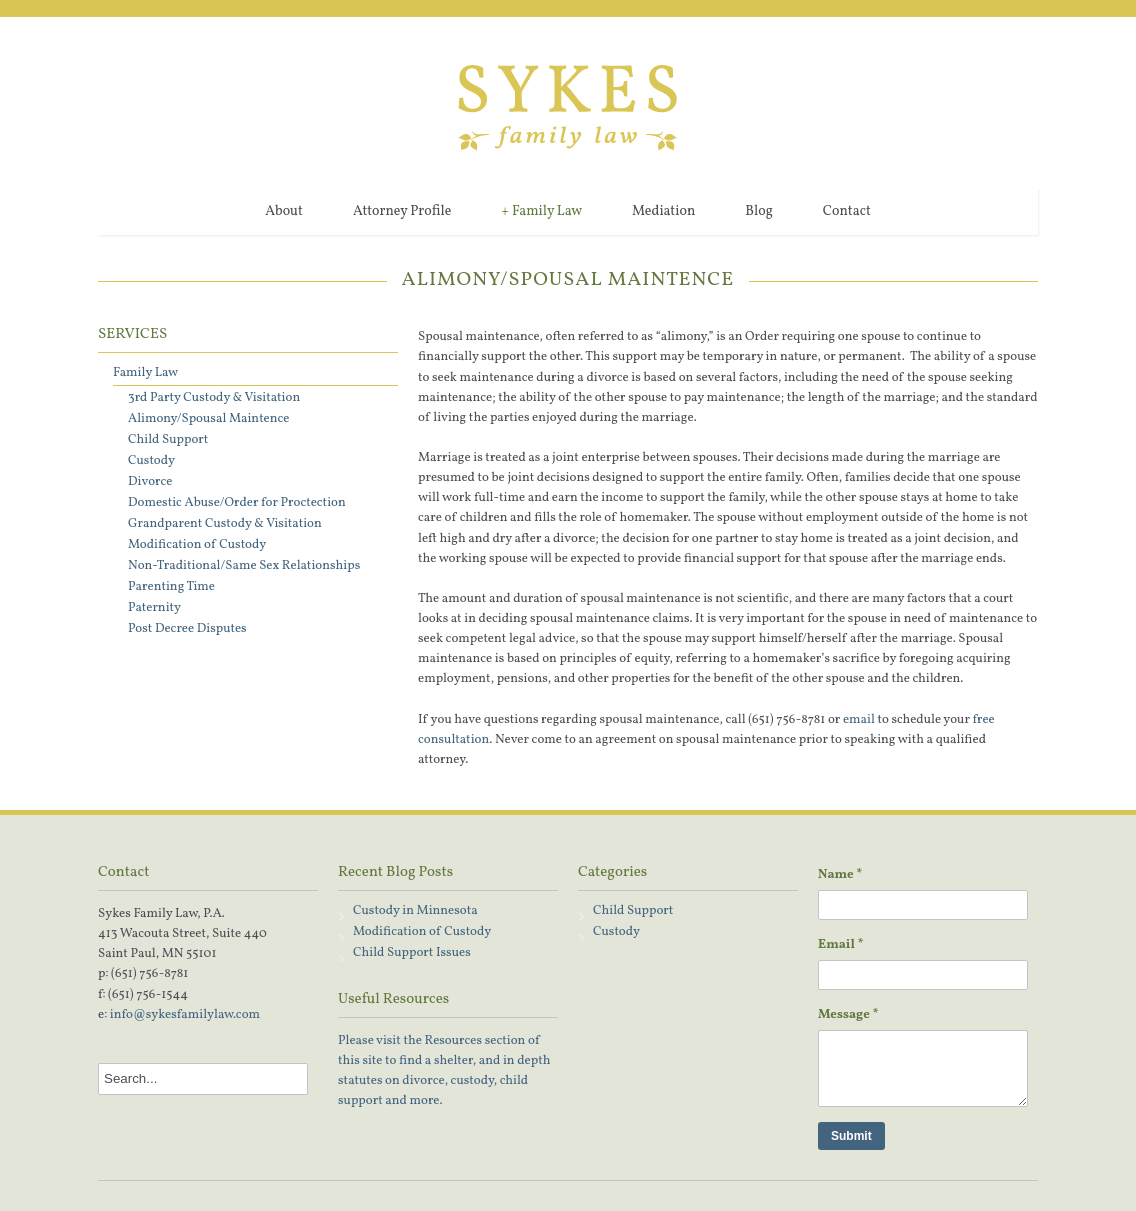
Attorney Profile (402, 211)
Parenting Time (171, 587)
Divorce (150, 482)
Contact (847, 211)
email (859, 720)
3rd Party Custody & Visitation (214, 398)
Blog (759, 211)
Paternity (154, 608)
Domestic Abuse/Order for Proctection (237, 503)
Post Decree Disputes (187, 629)
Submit (851, 1136)
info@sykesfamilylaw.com (185, 1015)
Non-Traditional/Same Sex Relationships (244, 566)
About (284, 211)
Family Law (541, 212)
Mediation (663, 211)
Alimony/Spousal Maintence (208, 419)
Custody (151, 461)
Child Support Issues (412, 953)
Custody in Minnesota (415, 911)
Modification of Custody (197, 545)
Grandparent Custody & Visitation (225, 524)
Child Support (168, 440)
